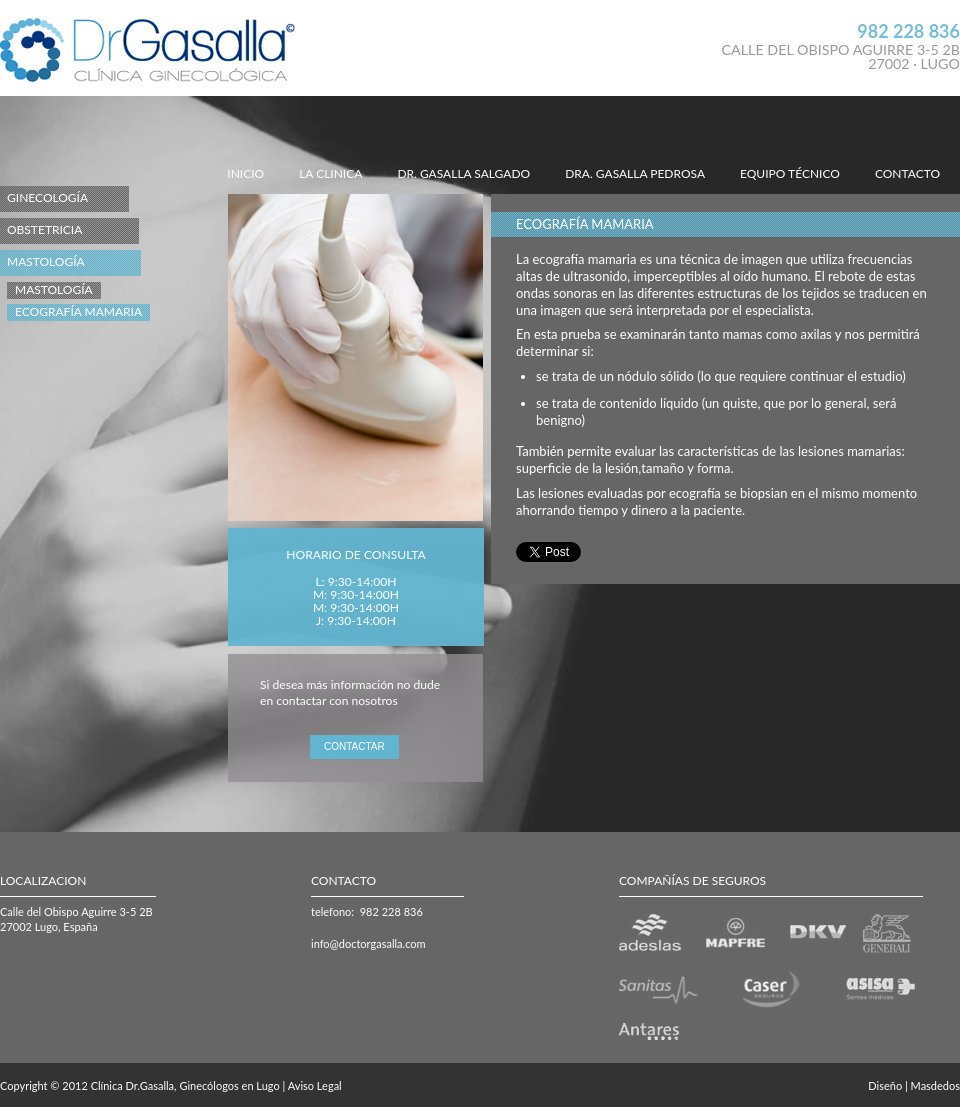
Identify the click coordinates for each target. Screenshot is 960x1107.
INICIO (245, 173)
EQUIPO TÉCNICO (790, 173)
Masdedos (935, 1085)
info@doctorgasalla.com (368, 943)
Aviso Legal (315, 1085)
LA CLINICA (330, 173)
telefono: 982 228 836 (367, 911)
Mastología (54, 289)
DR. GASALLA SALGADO (463, 173)
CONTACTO (907, 173)
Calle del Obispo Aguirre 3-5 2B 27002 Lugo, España (76, 918)
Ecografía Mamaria (78, 311)
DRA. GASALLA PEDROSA (635, 173)
